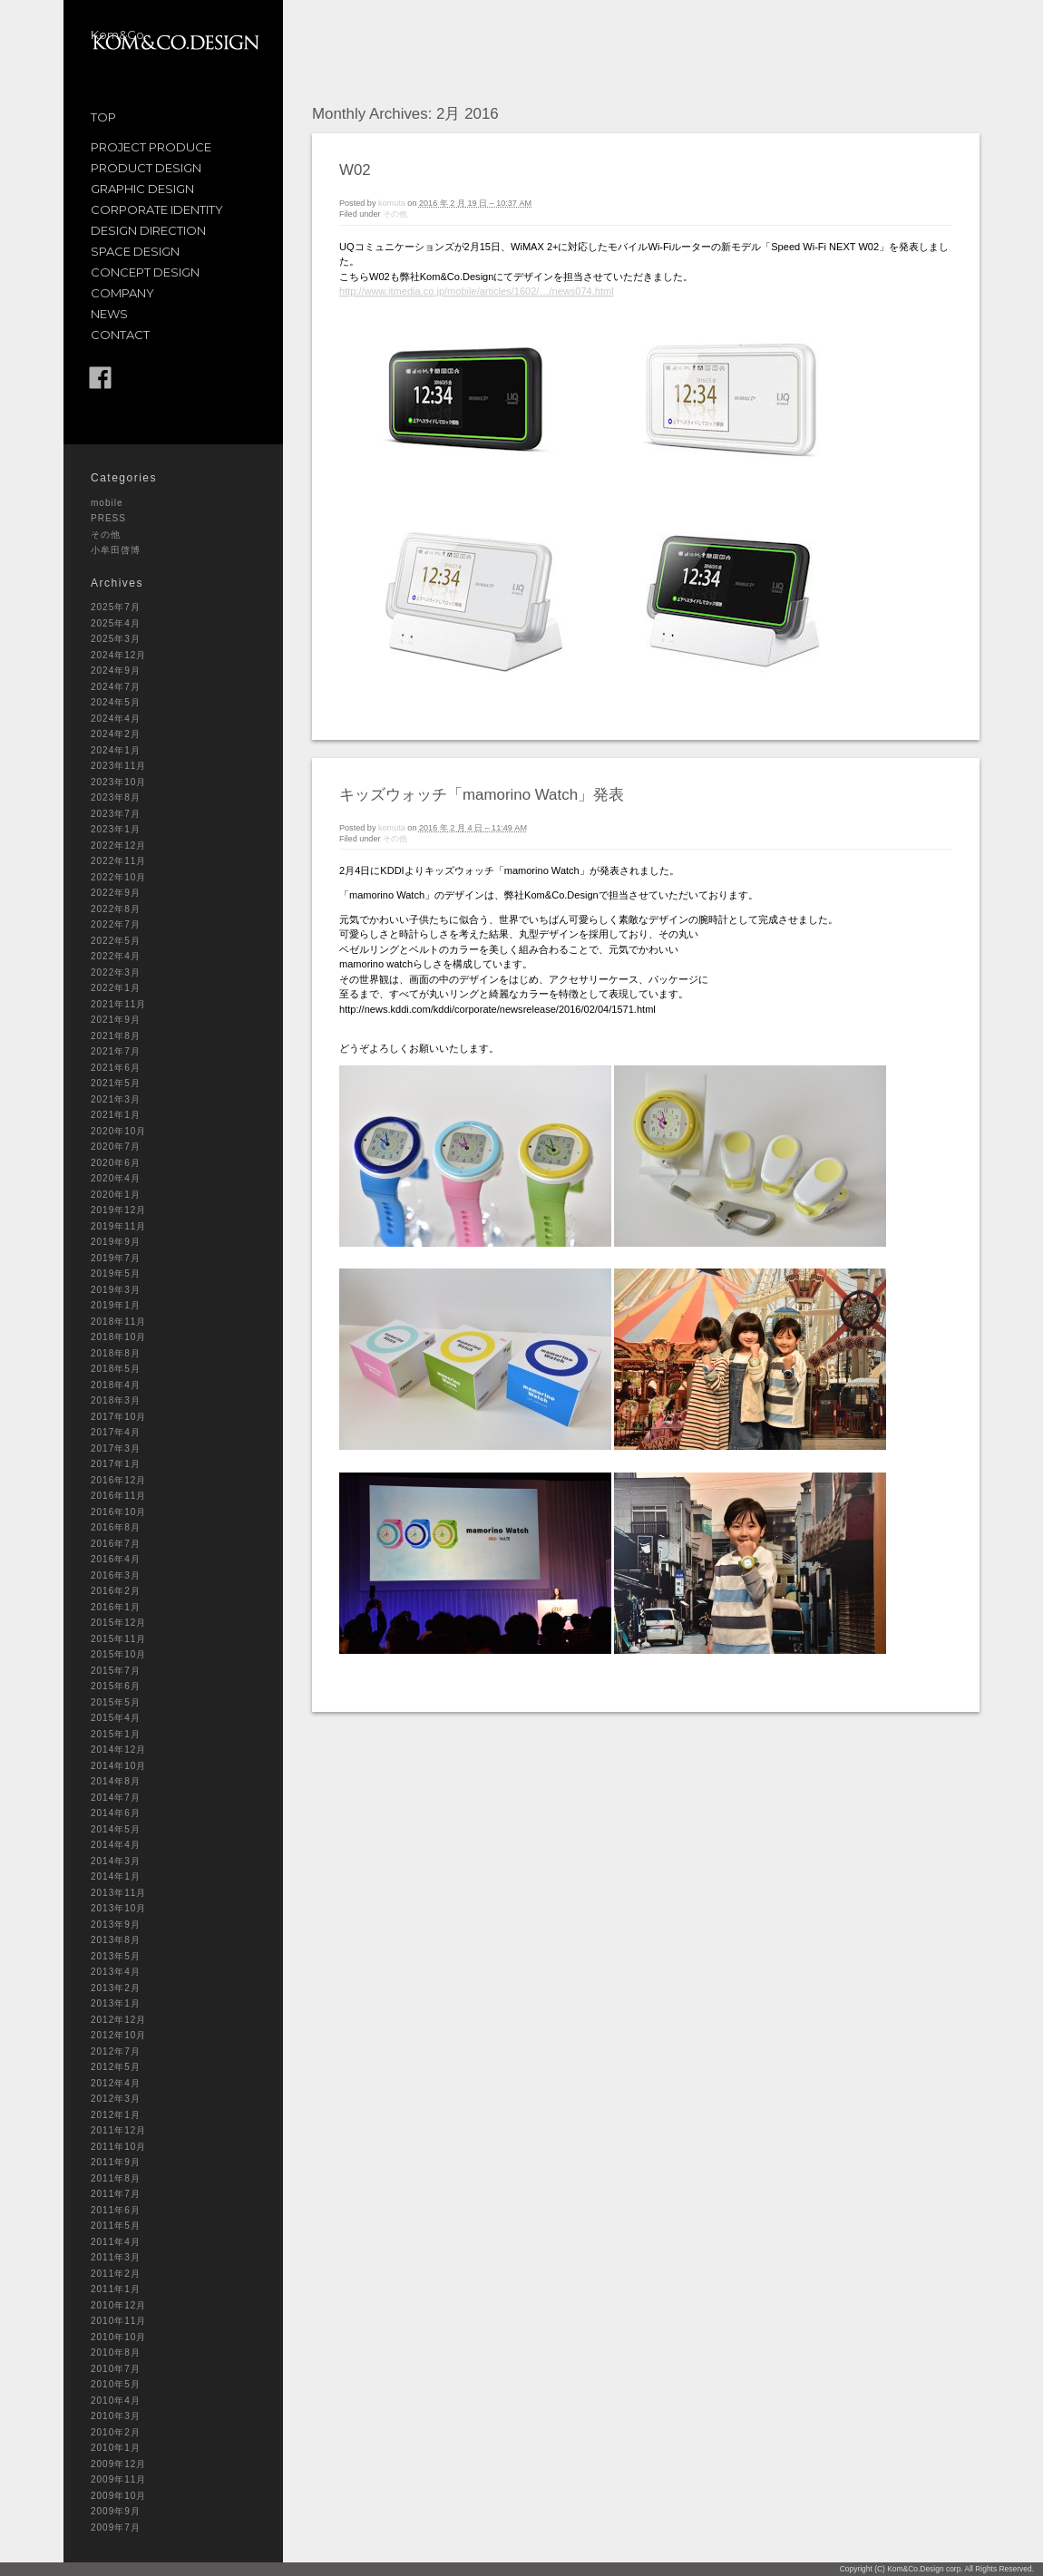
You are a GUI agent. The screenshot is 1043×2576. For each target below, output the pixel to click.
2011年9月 (116, 2162)
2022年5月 (116, 941)
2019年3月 (116, 1290)
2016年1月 (116, 1607)
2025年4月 (116, 623)
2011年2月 (116, 2274)
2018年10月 (118, 1337)
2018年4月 (116, 1385)
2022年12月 (118, 846)
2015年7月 (116, 1671)
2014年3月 (116, 1861)
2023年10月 (118, 782)
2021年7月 (116, 1051)
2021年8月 (116, 1036)
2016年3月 (116, 1575)
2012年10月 (118, 2035)
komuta (391, 203)
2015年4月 (116, 1718)
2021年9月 (116, 1020)
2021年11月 (118, 1004)
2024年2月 (116, 734)
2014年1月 (116, 1876)
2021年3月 (116, 1099)
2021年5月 (116, 1083)
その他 (106, 535)
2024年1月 (116, 750)
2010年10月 (118, 2337)
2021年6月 (116, 1068)
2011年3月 (116, 2257)
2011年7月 (116, 2194)
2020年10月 (118, 1131)
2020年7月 (116, 1147)
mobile (106, 503)
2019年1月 (116, 1305)
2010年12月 (118, 2305)
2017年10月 (118, 1417)
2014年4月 (116, 1845)
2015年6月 (116, 1686)
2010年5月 (116, 2384)
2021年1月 (116, 1115)
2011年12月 (118, 2130)
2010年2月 (116, 2432)
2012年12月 (118, 2020)
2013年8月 (116, 1940)
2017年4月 (116, 1432)
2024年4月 (116, 719)
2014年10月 (118, 1766)
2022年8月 (116, 909)
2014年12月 (118, 1750)
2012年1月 (116, 2115)
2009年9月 (116, 2511)
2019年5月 (116, 1273)
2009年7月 (116, 2527)
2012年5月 (116, 2067)
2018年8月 (116, 1353)
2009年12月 (118, 2464)
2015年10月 (118, 1654)
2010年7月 (116, 2369)
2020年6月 (116, 1163)
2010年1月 (116, 2448)
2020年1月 (116, 1195)
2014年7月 (116, 1798)
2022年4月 (116, 956)
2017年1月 (116, 1464)
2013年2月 (116, 1988)
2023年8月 (116, 797)
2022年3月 (116, 972)
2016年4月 (116, 1559)
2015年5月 (116, 1702)
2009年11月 (118, 2479)
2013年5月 (116, 1956)
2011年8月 (116, 2178)
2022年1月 (116, 988)
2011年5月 (116, 2226)
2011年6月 (116, 2210)
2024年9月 (116, 671)
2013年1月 (116, 2003)
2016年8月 (116, 1527)
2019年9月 (116, 1242)
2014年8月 (116, 1781)
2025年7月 (116, 607)
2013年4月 (116, 1972)
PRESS (108, 518)
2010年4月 (116, 2401)
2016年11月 (118, 1496)
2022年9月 (116, 893)
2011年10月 (118, 2147)
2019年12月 (118, 1210)
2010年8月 (116, 2352)
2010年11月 (118, 2321)
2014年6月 (116, 1813)
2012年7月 (116, 2051)
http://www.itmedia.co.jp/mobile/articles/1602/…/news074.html (476, 291)
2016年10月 (118, 1512)
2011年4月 (116, 2242)
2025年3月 (116, 639)
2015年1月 (116, 1734)
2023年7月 (116, 814)
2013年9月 (116, 1925)
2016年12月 (118, 1480)
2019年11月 (118, 1226)
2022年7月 (116, 924)
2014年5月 (116, 1829)
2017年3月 (116, 1448)
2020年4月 (116, 1178)
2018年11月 (118, 1322)
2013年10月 (118, 1908)
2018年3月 (116, 1400)
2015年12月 (118, 1623)
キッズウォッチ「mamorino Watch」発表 (481, 794)
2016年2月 (116, 1591)
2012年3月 (116, 2099)
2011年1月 (116, 2289)
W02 (355, 170)
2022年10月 (118, 877)
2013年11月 (118, 1893)
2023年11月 (118, 766)
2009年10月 (118, 2496)
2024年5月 (116, 702)
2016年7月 (116, 1544)
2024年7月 (116, 687)
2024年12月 (118, 655)
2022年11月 (118, 861)
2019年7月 (116, 1258)
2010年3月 (116, 2416)
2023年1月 (116, 829)
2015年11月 (118, 1639)
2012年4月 (116, 2083)
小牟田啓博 (116, 550)
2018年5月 (116, 1369)
